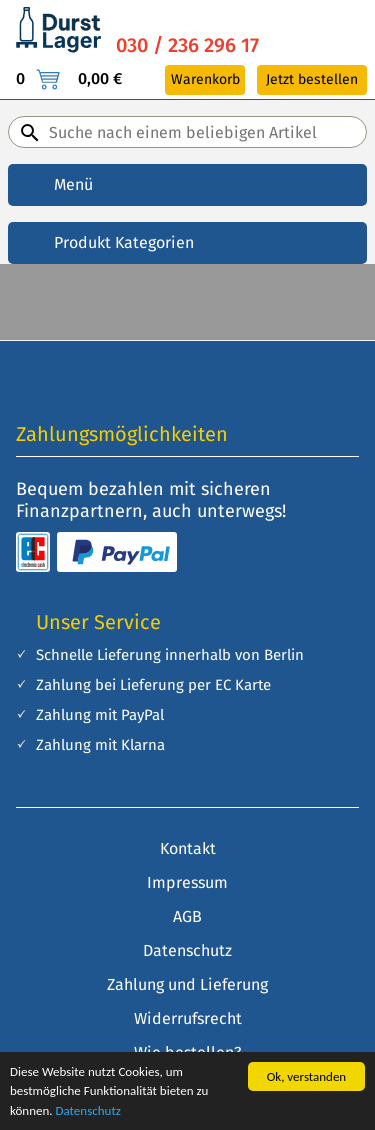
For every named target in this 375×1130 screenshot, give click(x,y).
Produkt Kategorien (124, 242)
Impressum (187, 882)
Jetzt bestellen (312, 79)
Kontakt (188, 848)
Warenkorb (205, 79)
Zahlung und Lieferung (187, 984)
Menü (73, 184)
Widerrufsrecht (188, 1018)
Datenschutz (88, 1110)
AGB (187, 916)
